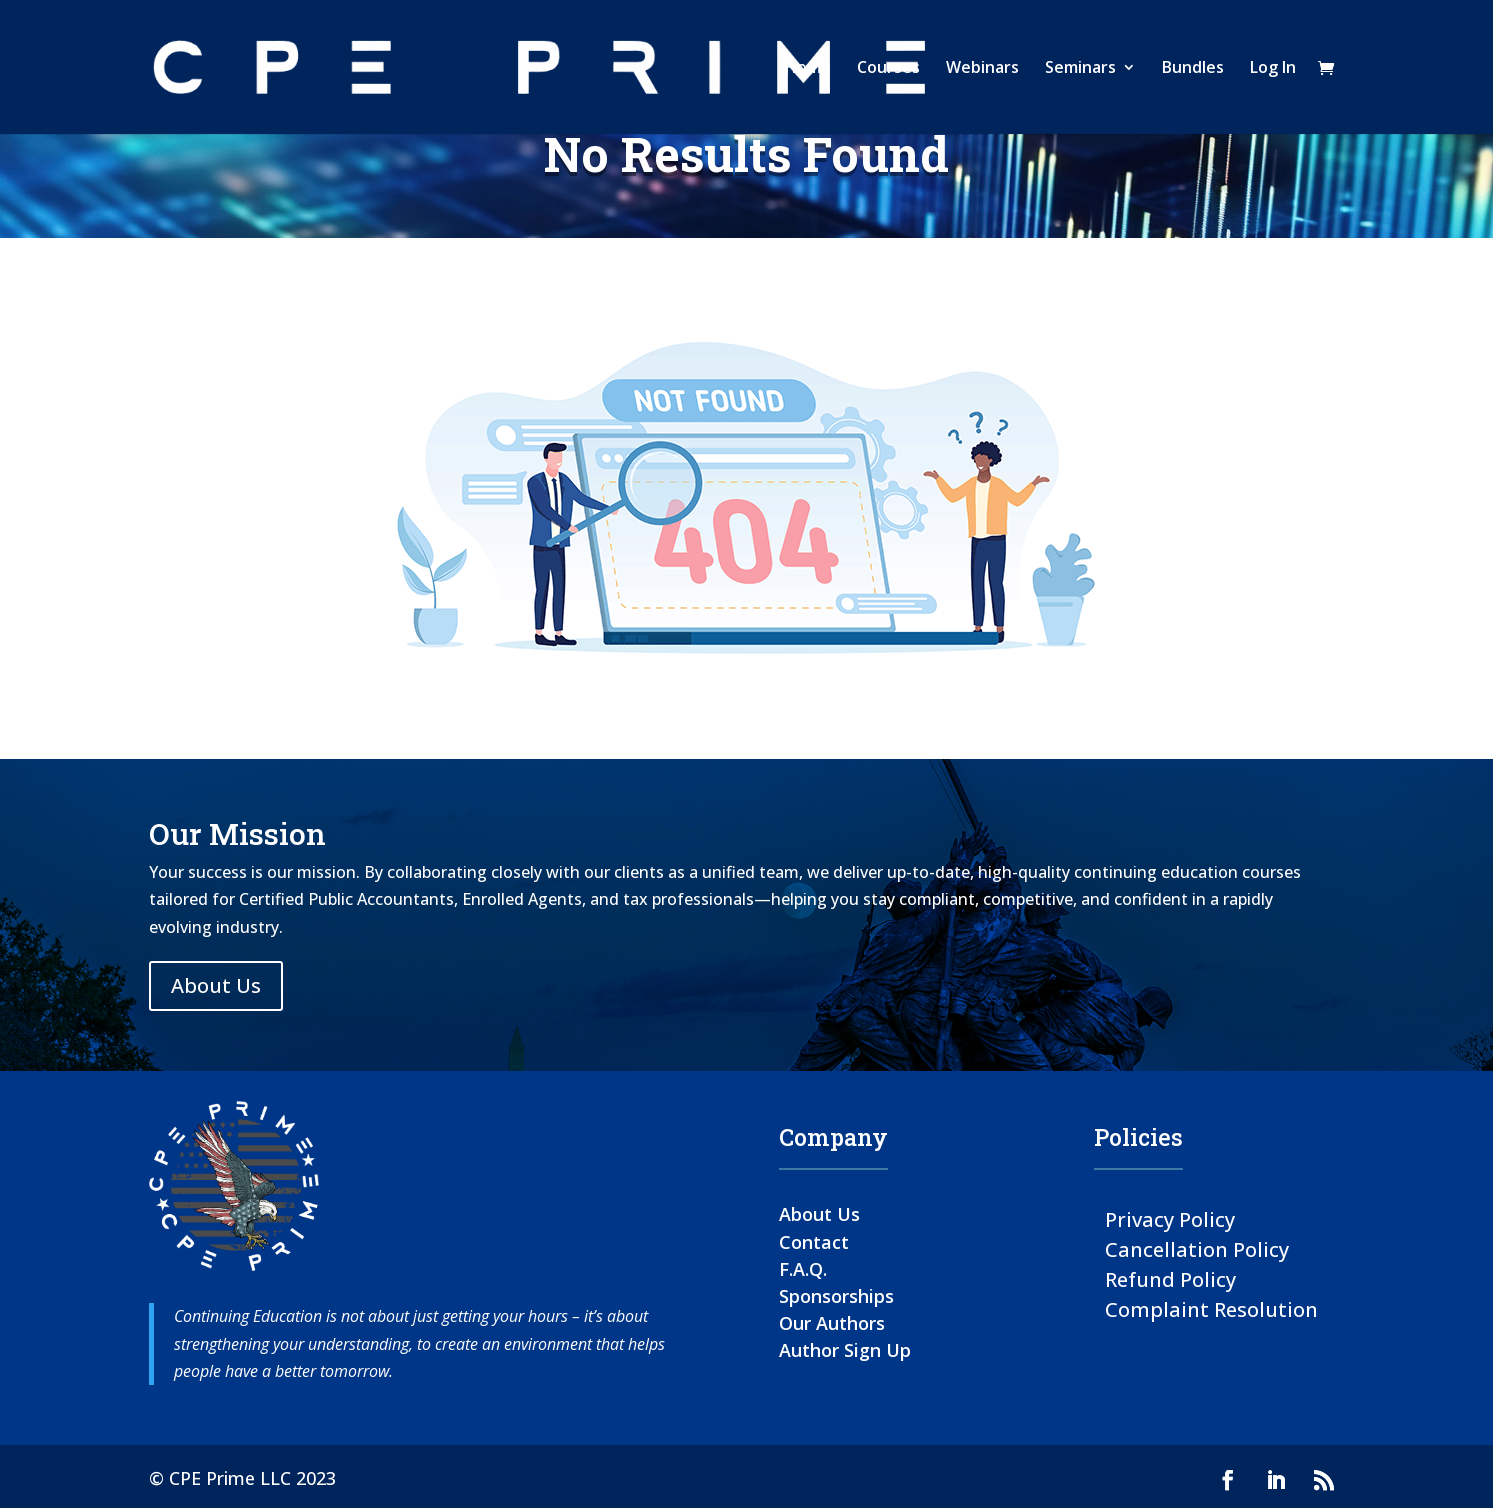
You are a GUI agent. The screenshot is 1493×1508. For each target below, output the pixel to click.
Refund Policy (1170, 1278)
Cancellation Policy (1197, 1248)
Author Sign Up (845, 1350)
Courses (888, 69)
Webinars (982, 69)
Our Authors (832, 1323)
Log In (1273, 69)
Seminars (1080, 69)
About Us (216, 985)
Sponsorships (836, 1296)
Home (808, 69)
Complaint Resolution (1211, 1308)
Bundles (1193, 69)
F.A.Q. (803, 1269)
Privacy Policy (1170, 1218)
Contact (814, 1242)
